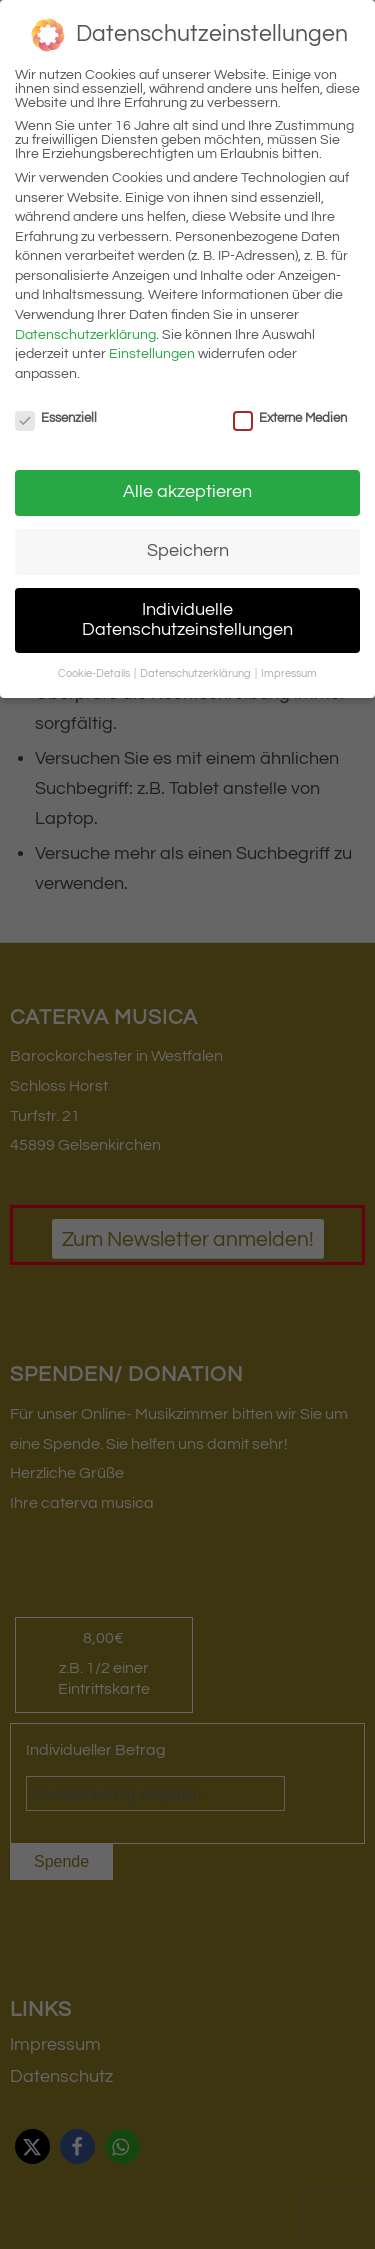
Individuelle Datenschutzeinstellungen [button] (187, 620)
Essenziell (56, 418)
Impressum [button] (289, 673)
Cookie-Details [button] (95, 673)
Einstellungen (152, 354)
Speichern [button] (188, 551)
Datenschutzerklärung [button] (196, 673)
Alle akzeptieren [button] (187, 492)
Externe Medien (290, 418)
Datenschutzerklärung (85, 335)
